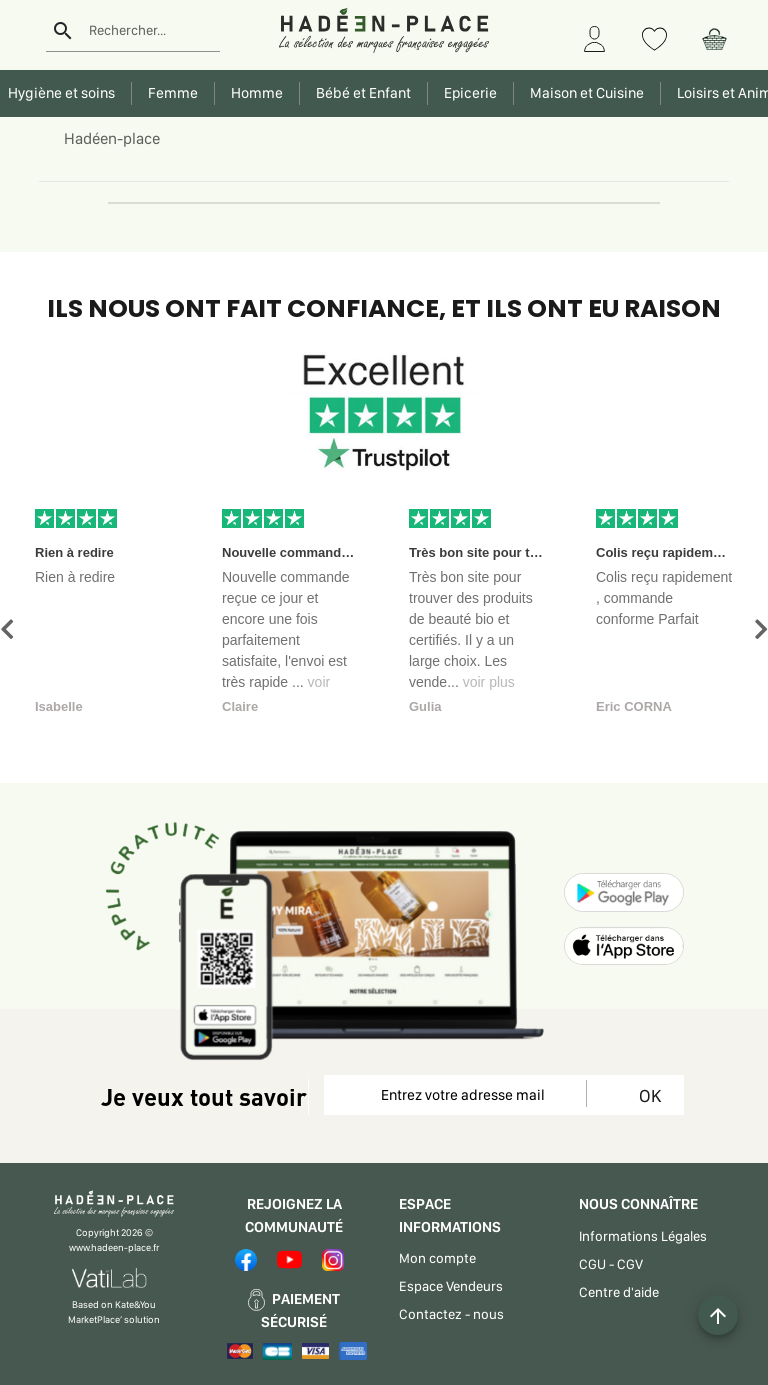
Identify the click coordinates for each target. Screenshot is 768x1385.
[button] (7, 629)
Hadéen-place (112, 138)
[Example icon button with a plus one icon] (718, 1315)
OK (646, 1095)
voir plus (489, 682)
